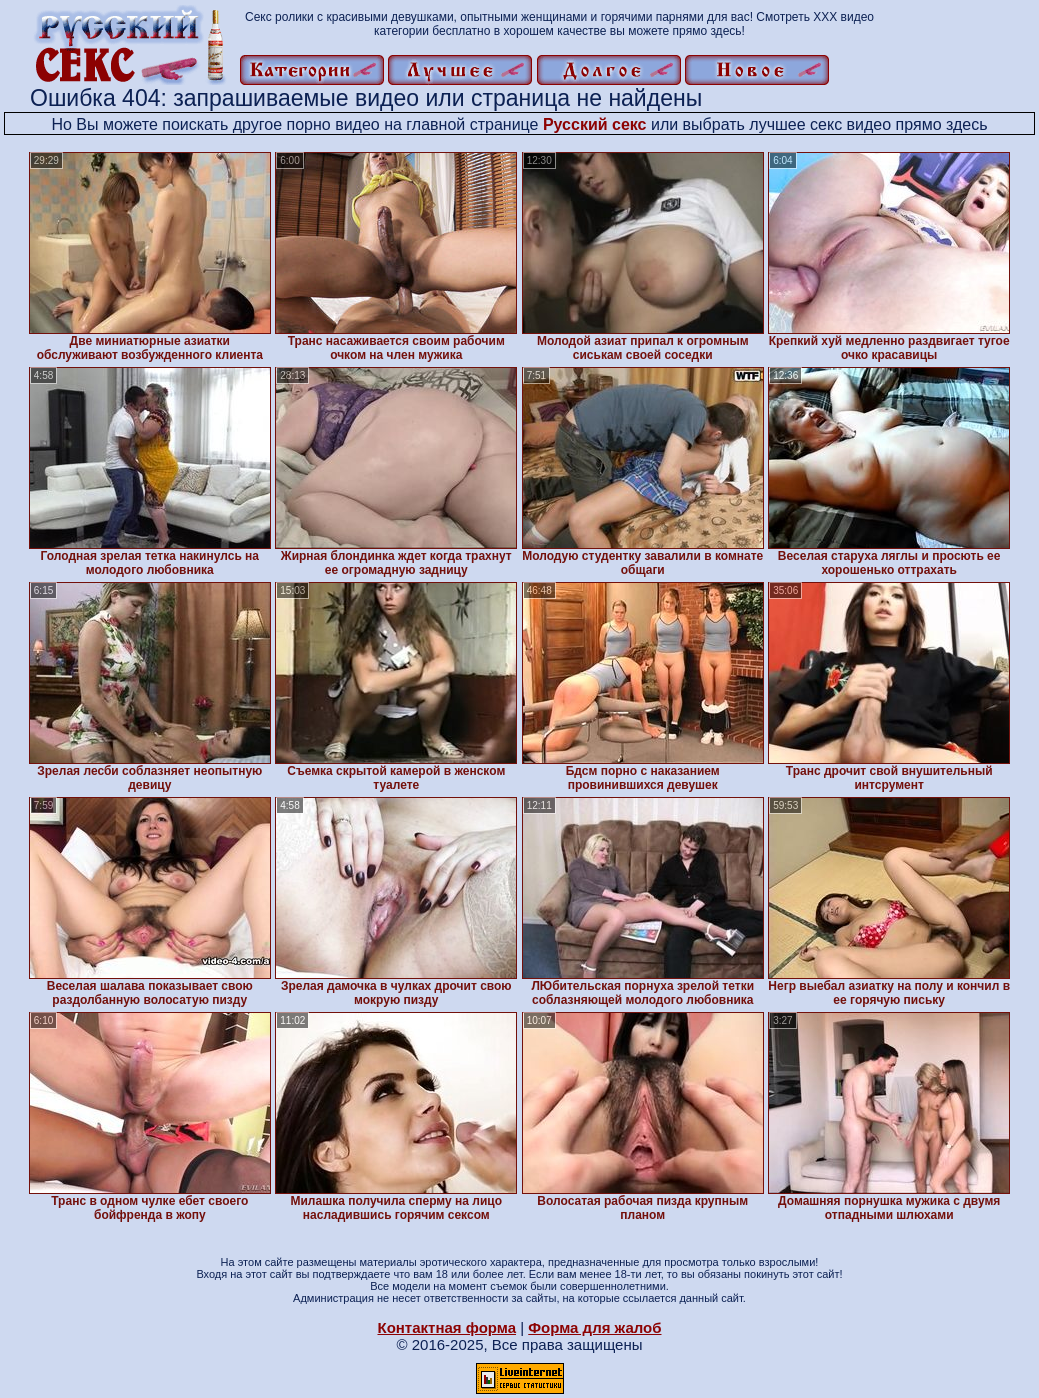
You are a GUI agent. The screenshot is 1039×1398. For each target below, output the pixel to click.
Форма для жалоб (594, 1327)
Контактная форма (446, 1327)
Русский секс (595, 124)
